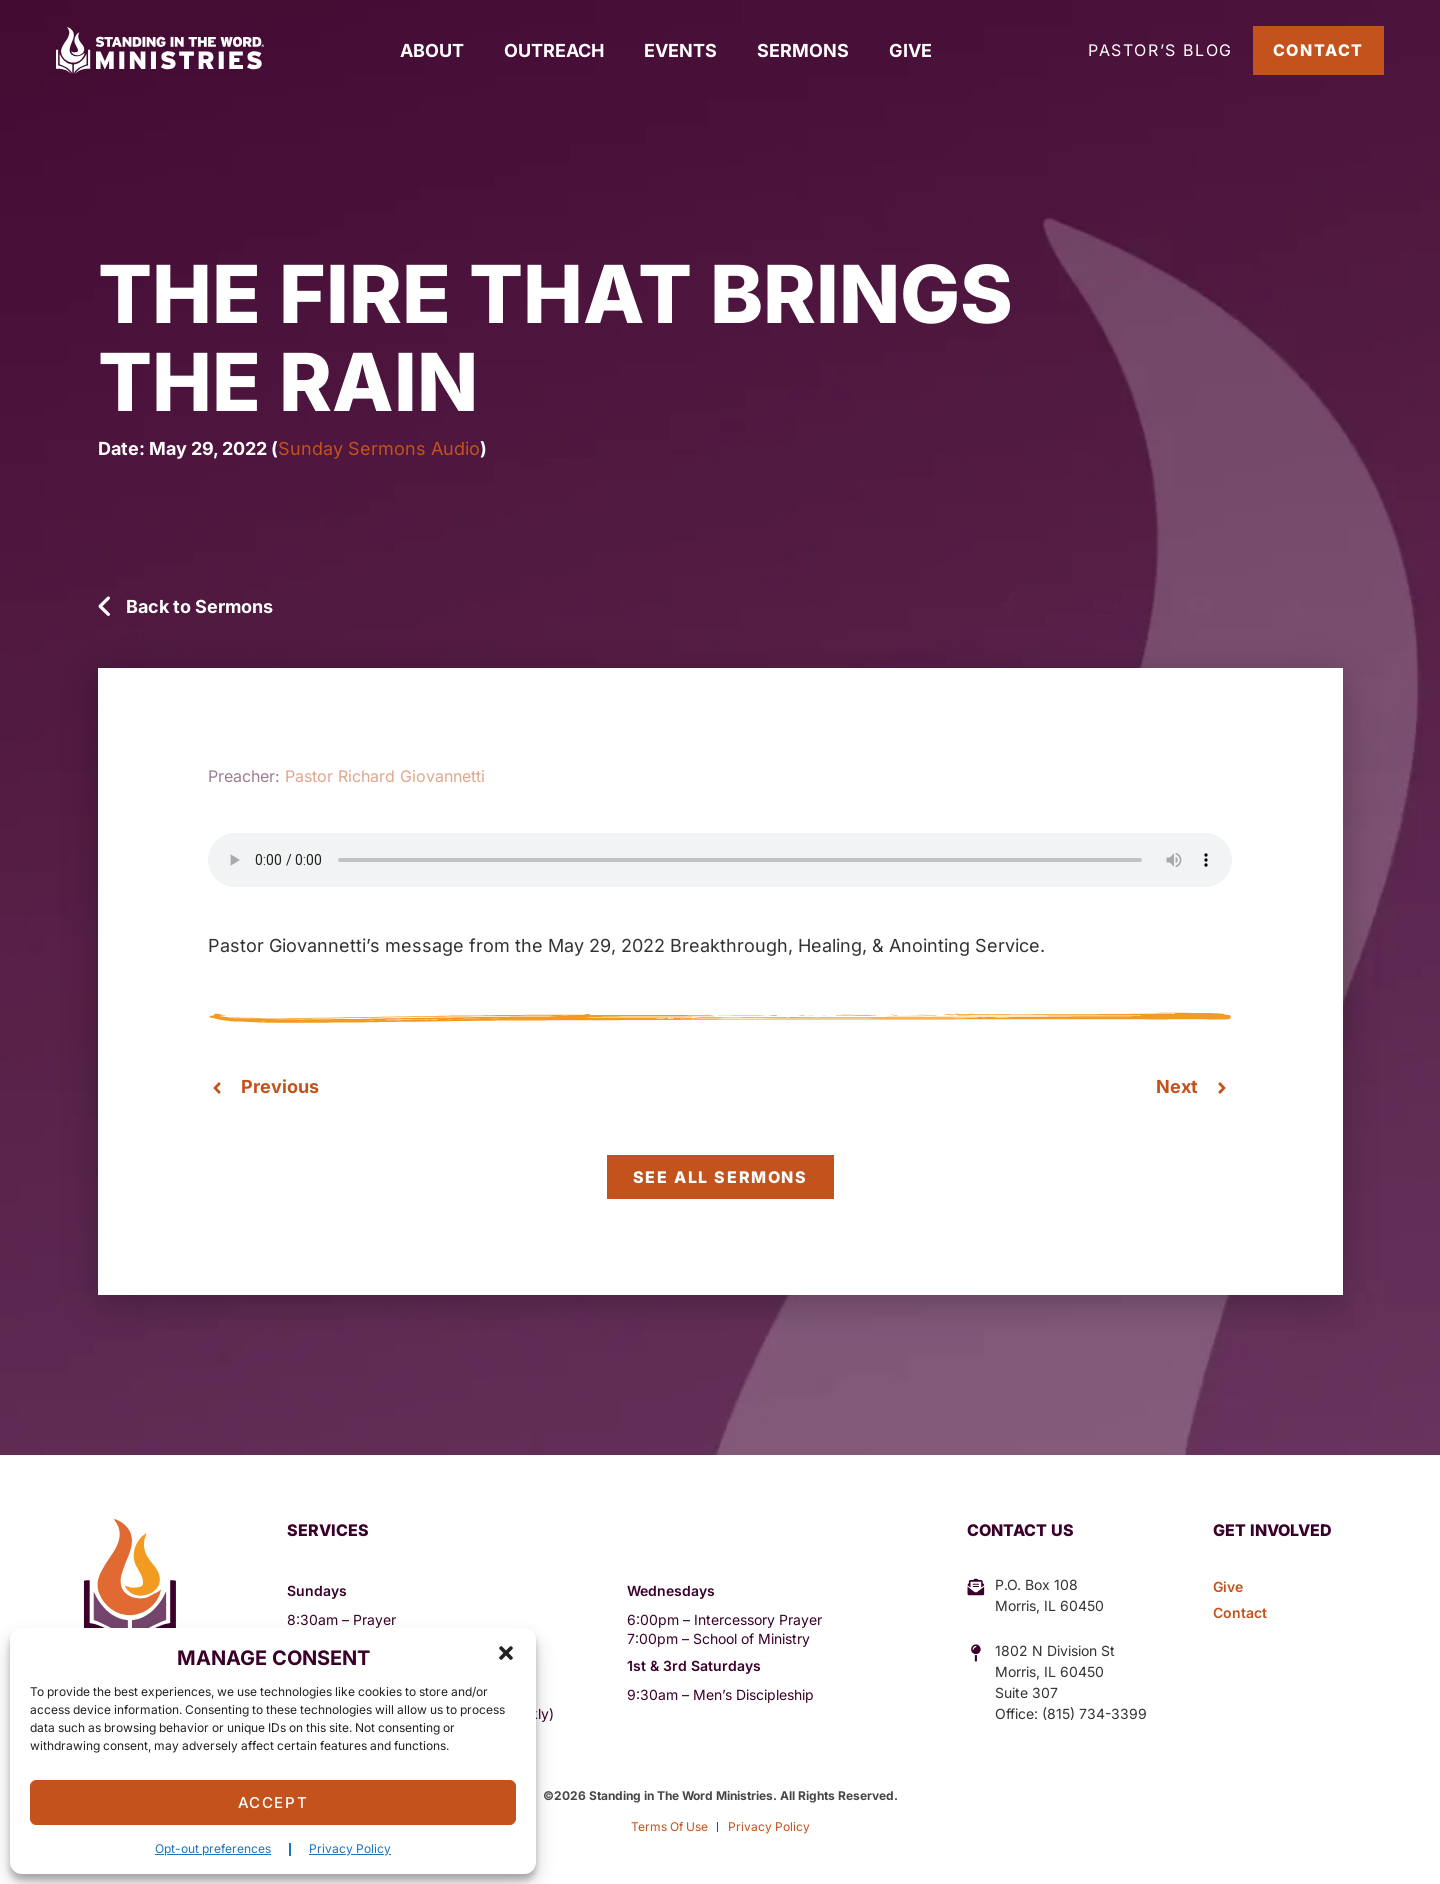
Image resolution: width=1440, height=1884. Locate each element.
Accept (273, 1802)
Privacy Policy (350, 1848)
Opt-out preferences (213, 1848)
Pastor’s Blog (1160, 50)
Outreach (554, 50)
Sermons (803, 50)
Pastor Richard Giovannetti (385, 776)
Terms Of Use (669, 1826)
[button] (506, 1653)
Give (910, 50)
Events (680, 50)
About (432, 50)
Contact (1318, 50)
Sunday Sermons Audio (379, 448)
